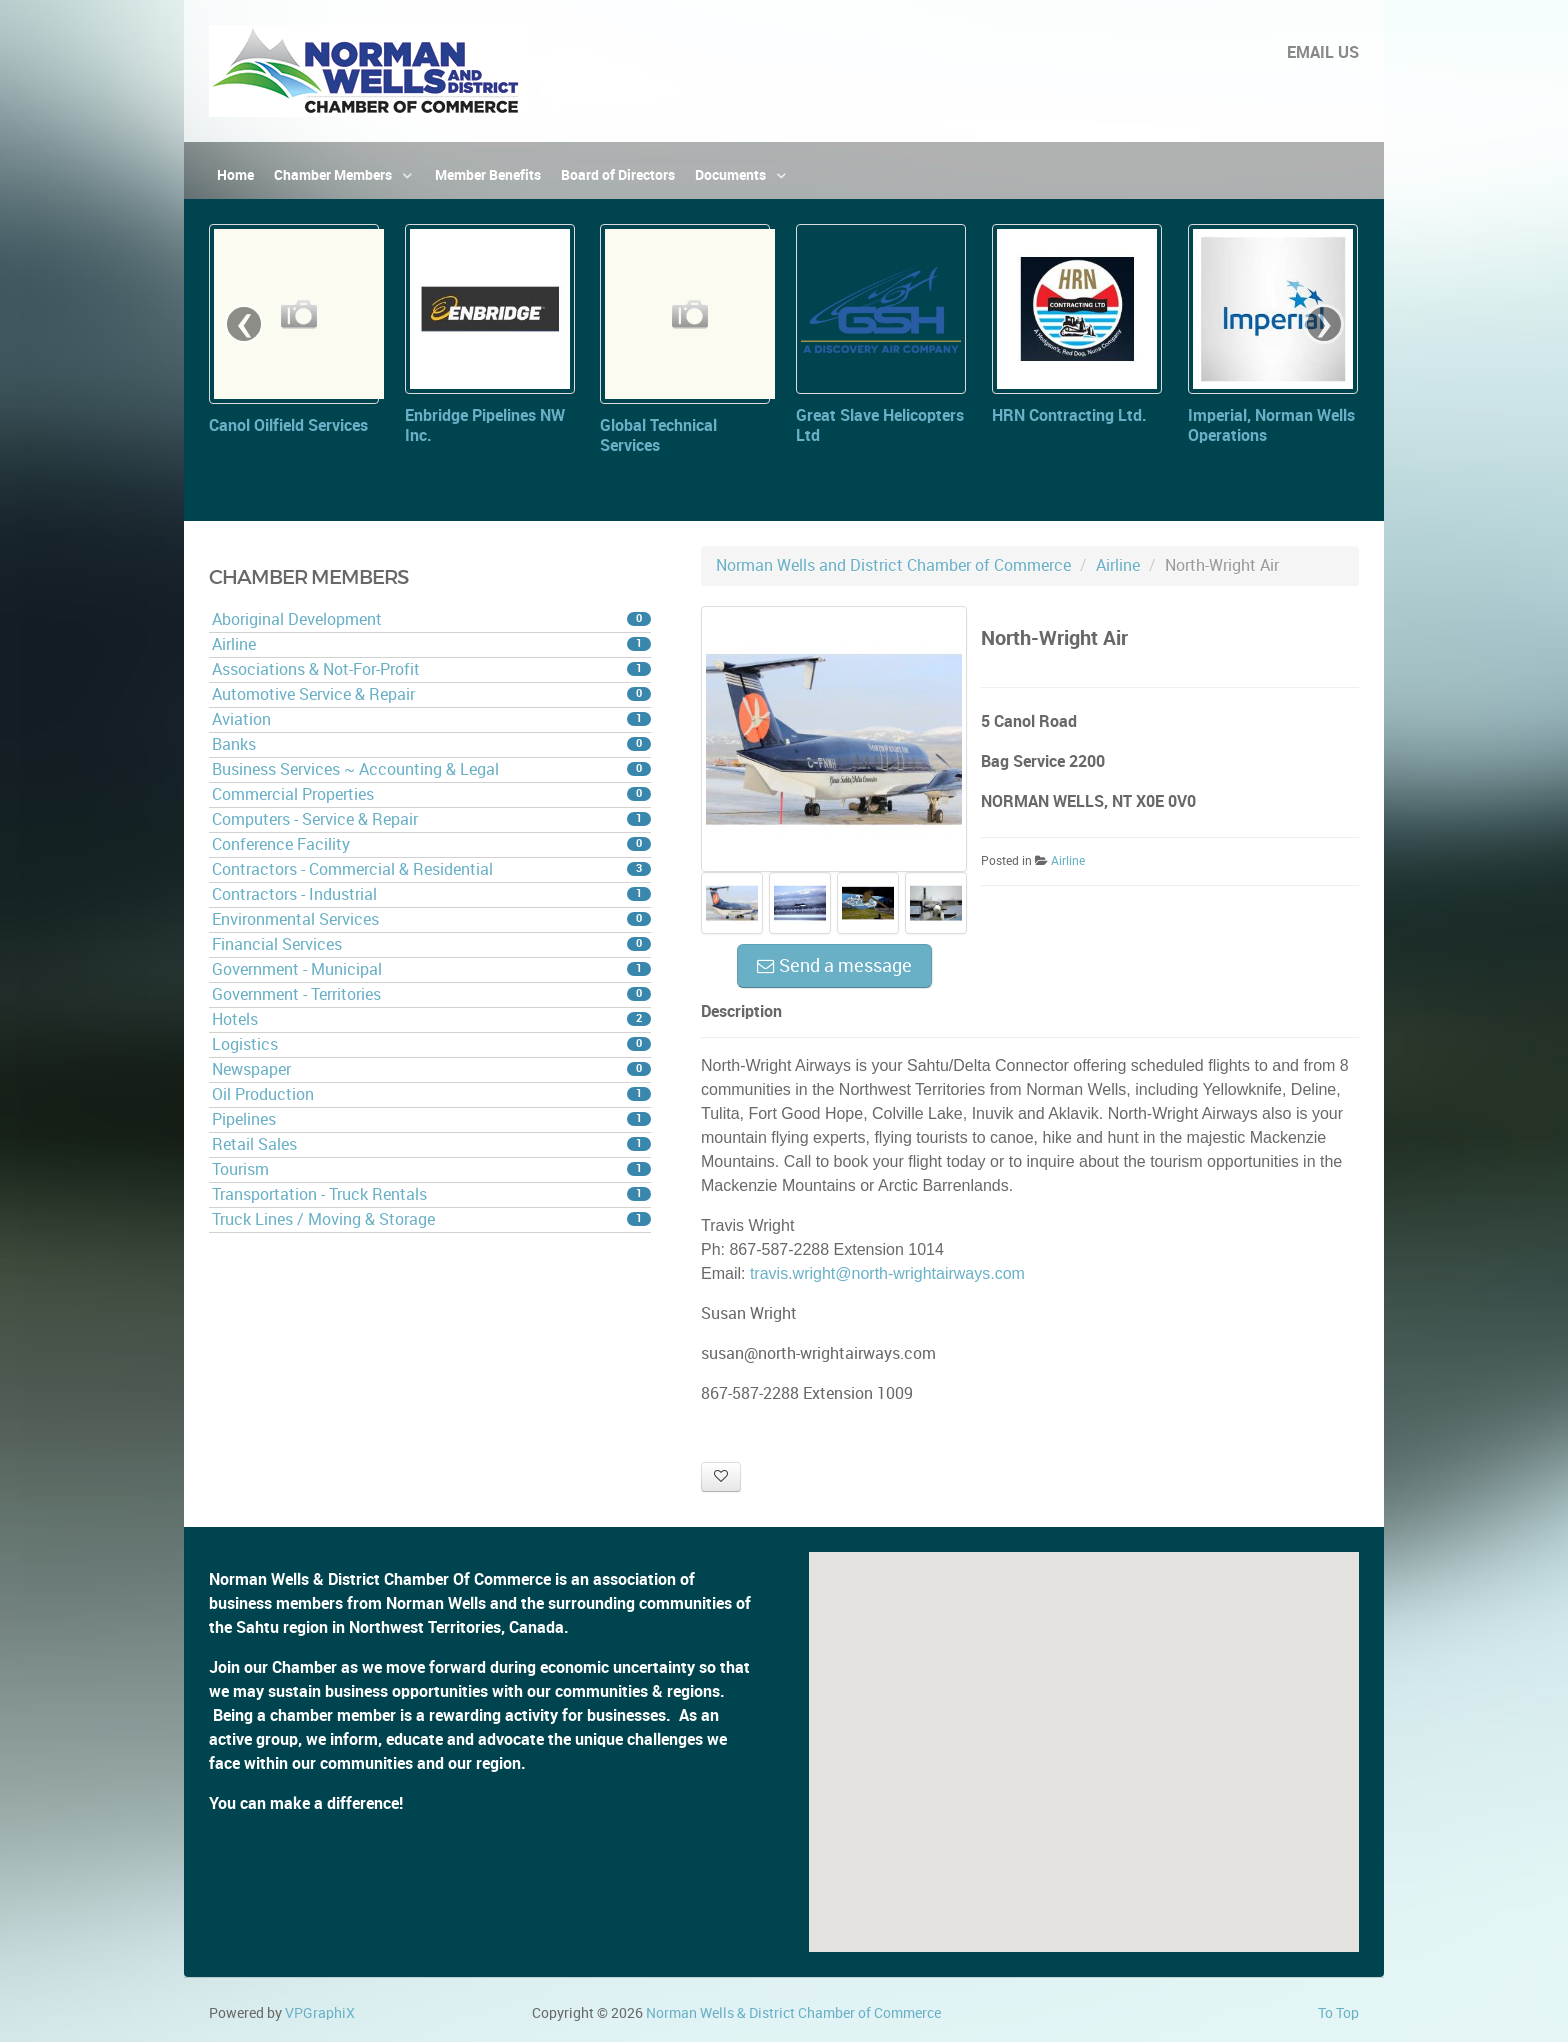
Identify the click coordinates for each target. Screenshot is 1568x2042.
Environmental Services (431, 919)
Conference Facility (431, 844)
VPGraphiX (320, 2013)
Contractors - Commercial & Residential (431, 869)
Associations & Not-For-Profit (431, 669)
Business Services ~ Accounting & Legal (431, 769)
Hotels (431, 1019)
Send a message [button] (834, 966)
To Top (1338, 2013)
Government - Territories (431, 994)
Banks (431, 744)
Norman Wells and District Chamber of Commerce (893, 565)
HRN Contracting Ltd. (1069, 415)
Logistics (431, 1044)
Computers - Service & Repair (431, 819)
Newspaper (431, 1069)
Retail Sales (431, 1144)
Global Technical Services (658, 435)
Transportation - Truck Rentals (431, 1194)
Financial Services (431, 944)
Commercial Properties (431, 794)
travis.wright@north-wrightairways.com (887, 1273)
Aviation (431, 719)
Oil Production (431, 1094)
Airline (431, 644)
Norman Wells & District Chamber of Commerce (793, 2013)
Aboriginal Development (431, 619)
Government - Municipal (431, 969)
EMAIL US (1323, 52)
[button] (1084, 1733)
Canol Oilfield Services (288, 425)
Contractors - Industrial (431, 894)
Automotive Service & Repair (431, 694)
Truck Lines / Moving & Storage (431, 1219)
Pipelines (431, 1119)
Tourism (431, 1169)
